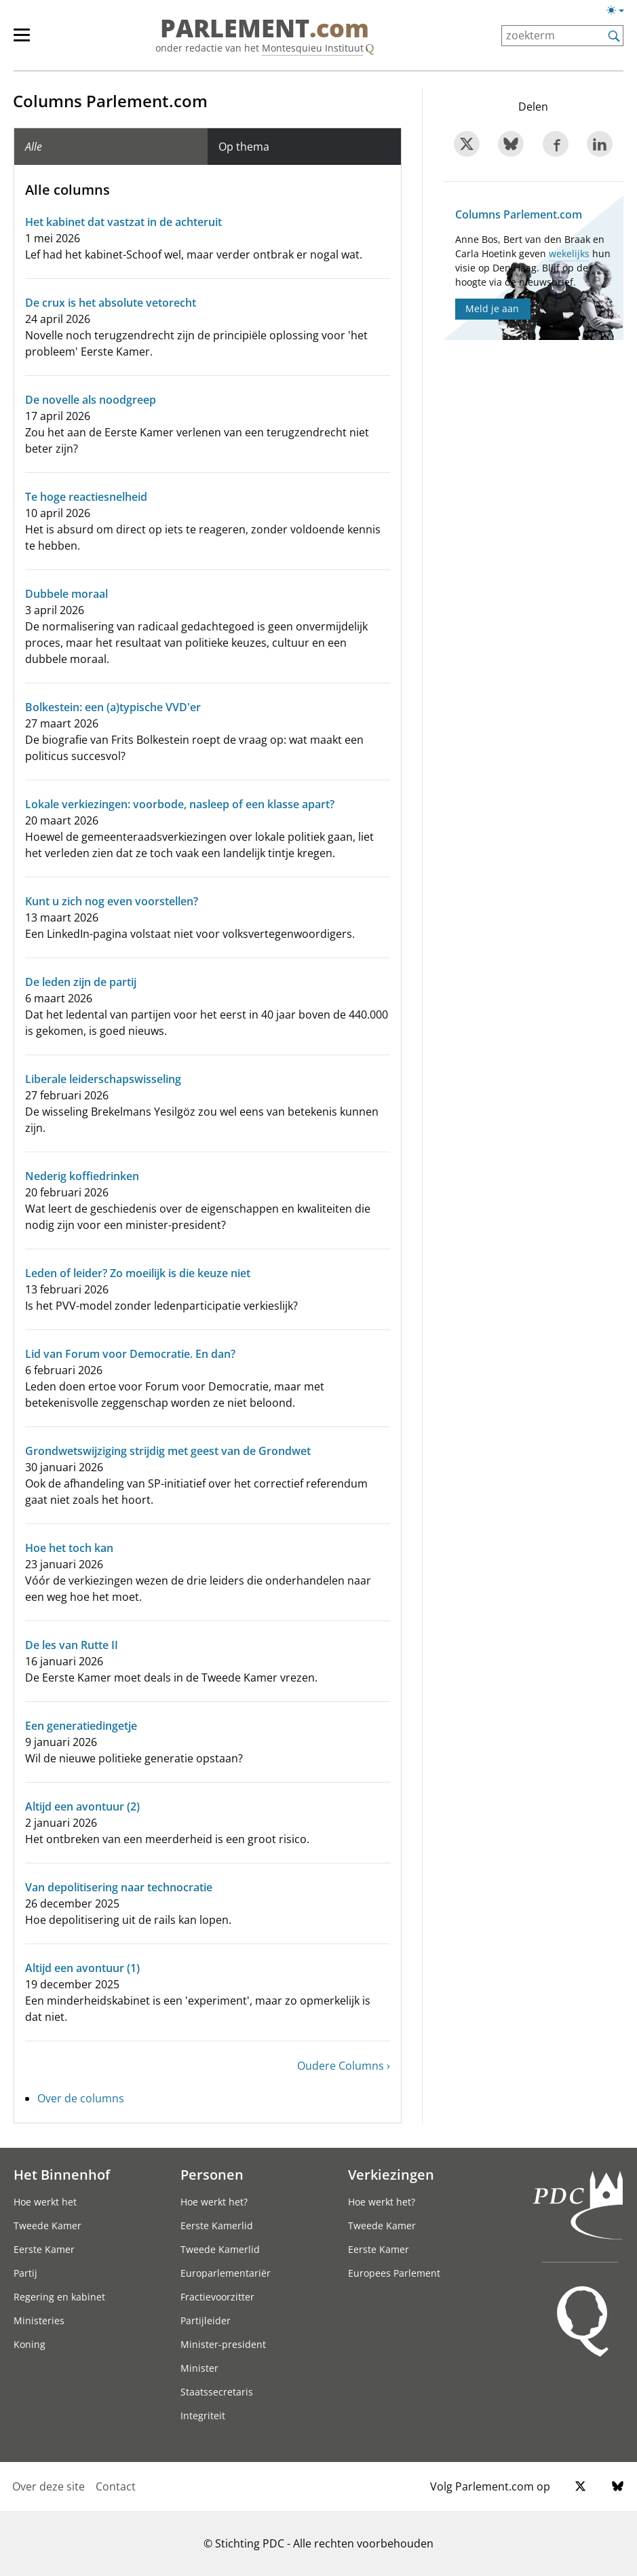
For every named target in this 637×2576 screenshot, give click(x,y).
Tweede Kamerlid (220, 2249)
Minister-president (223, 2344)
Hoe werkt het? (214, 2201)
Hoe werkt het (45, 2201)
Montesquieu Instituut (313, 47)
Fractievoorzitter (217, 2296)
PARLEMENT (264, 28)
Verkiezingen (391, 2174)
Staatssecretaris (216, 2391)
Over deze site (48, 2486)
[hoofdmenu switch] (22, 41)
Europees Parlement (394, 2273)
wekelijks (569, 253)
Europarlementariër (225, 2273)
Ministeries (39, 2320)
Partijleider (205, 2320)
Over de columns (80, 2098)
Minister (199, 2368)
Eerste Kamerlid (216, 2225)
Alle (33, 146)
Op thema (243, 146)
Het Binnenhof (62, 2174)
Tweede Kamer (47, 2225)
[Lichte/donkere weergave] (619, 13)
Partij (25, 2273)
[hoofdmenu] (28, 41)
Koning (29, 2344)
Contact (116, 2486)
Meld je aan (492, 308)
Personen (212, 2174)
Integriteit (202, 2415)
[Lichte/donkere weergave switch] (619, 11)
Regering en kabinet (59, 2296)
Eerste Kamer (44, 2249)
